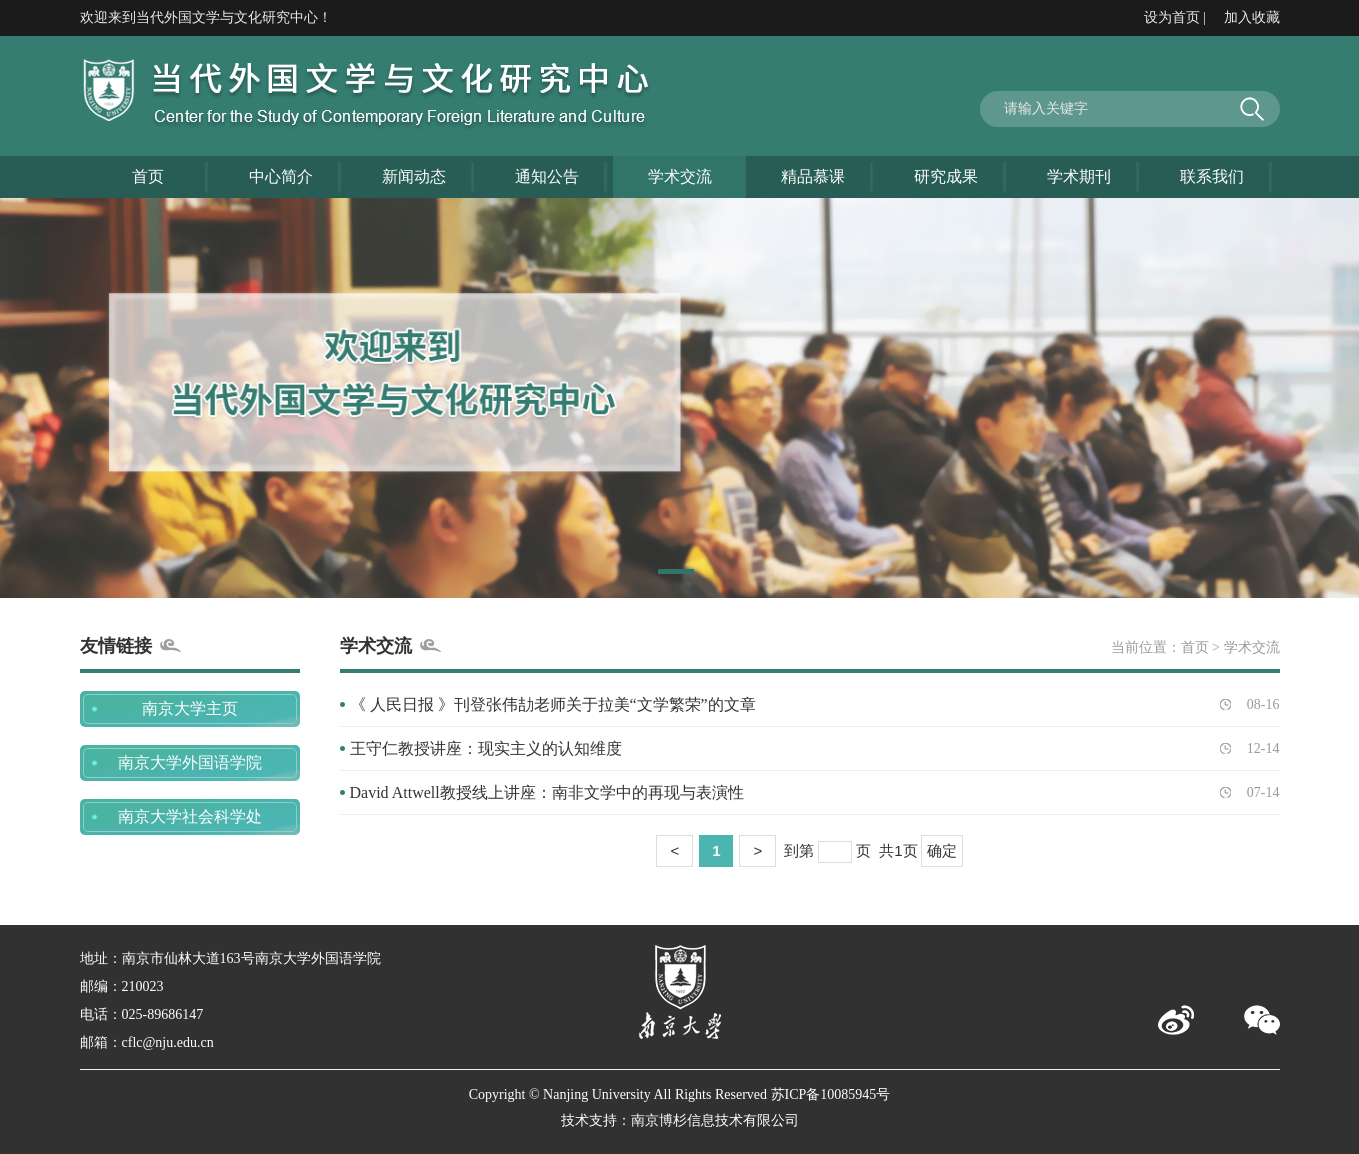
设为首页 (1172, 17)
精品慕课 (813, 176)
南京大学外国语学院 (190, 762)
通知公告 (547, 176)
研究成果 (946, 176)
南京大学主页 (190, 708)
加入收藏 (1252, 17)
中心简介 (281, 176)
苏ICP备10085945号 (831, 1094)
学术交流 (680, 176)
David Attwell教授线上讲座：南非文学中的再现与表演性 (547, 792)
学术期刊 (1079, 176)
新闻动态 (414, 176)
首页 (148, 176)
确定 (942, 850)
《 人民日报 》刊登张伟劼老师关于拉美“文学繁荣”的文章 (553, 704)
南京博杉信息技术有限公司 (715, 1120)
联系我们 (1212, 176)
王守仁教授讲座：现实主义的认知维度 (486, 748)
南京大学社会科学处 (190, 816)
